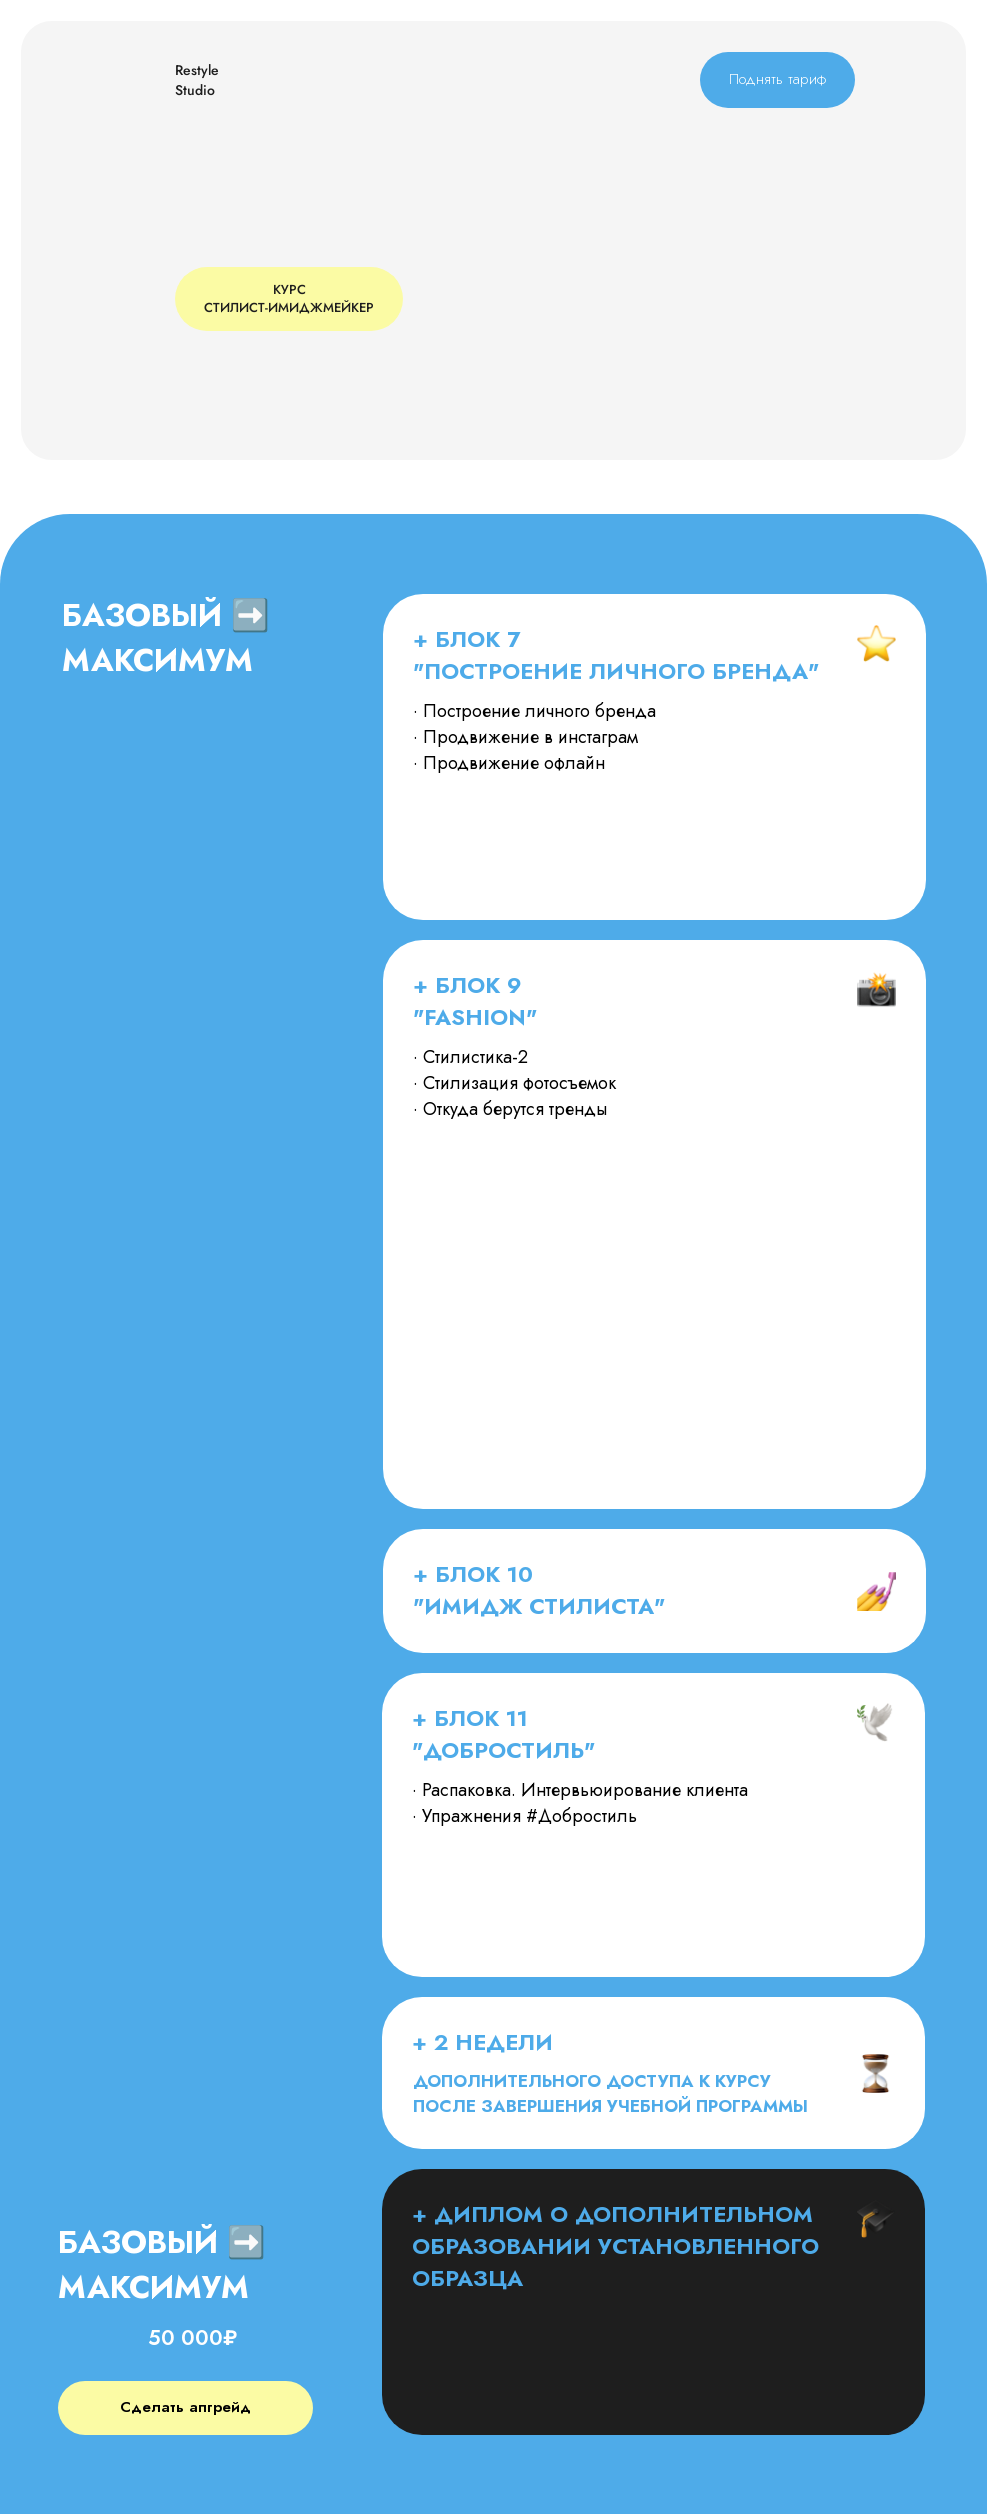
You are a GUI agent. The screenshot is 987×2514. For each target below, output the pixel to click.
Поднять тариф (777, 79)
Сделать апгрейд (185, 2407)
